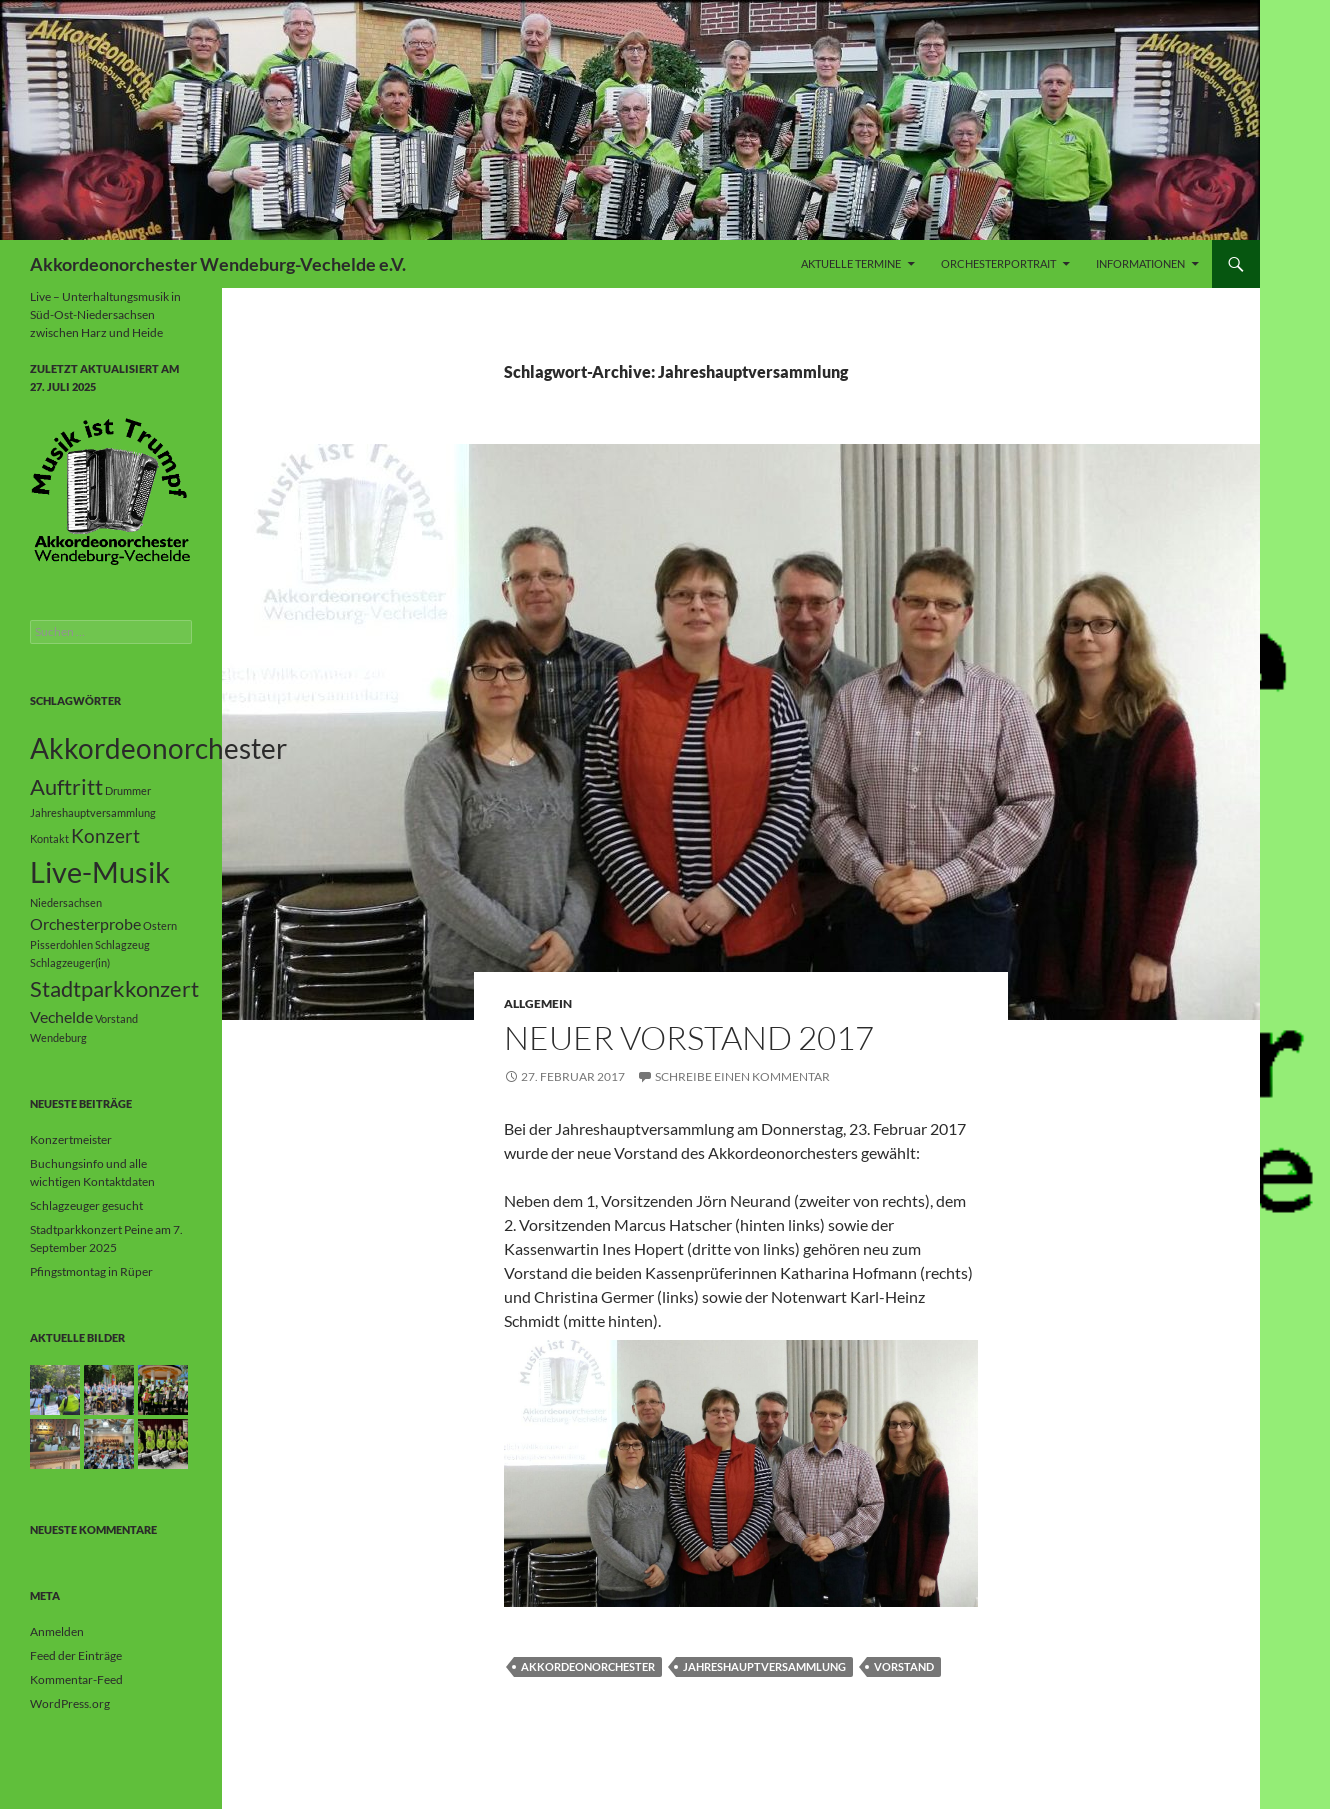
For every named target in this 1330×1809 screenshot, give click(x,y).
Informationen (1140, 263)
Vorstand (904, 1666)
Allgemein (538, 1003)
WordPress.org (70, 1703)
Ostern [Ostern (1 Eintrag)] (160, 925)
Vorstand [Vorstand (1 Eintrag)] (116, 1018)
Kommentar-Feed (76, 1679)
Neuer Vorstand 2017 (689, 1037)
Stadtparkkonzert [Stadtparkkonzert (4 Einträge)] (114, 988)
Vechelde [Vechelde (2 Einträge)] (61, 1016)
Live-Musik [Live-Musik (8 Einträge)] (100, 871)
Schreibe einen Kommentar (742, 1076)
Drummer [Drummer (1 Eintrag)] (128, 790)
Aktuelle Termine (851, 263)
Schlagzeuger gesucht (86, 1205)
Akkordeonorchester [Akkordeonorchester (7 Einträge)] (158, 748)
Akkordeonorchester (588, 1666)
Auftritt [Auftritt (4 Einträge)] (66, 786)
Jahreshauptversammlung (764, 1666)
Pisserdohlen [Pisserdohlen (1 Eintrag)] (61, 944)
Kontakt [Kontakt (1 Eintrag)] (49, 838)
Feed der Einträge (76, 1655)
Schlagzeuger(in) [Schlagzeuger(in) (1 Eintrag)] (70, 962)
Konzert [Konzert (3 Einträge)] (105, 835)
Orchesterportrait (998, 263)
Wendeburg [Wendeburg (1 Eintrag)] (58, 1037)
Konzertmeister (71, 1139)
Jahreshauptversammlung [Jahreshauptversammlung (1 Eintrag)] (93, 812)
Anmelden (57, 1631)
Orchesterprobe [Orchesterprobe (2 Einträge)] (85, 923)
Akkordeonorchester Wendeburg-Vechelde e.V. (218, 264)
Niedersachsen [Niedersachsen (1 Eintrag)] (66, 902)
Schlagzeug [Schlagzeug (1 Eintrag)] (122, 944)
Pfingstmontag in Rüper (91, 1271)
